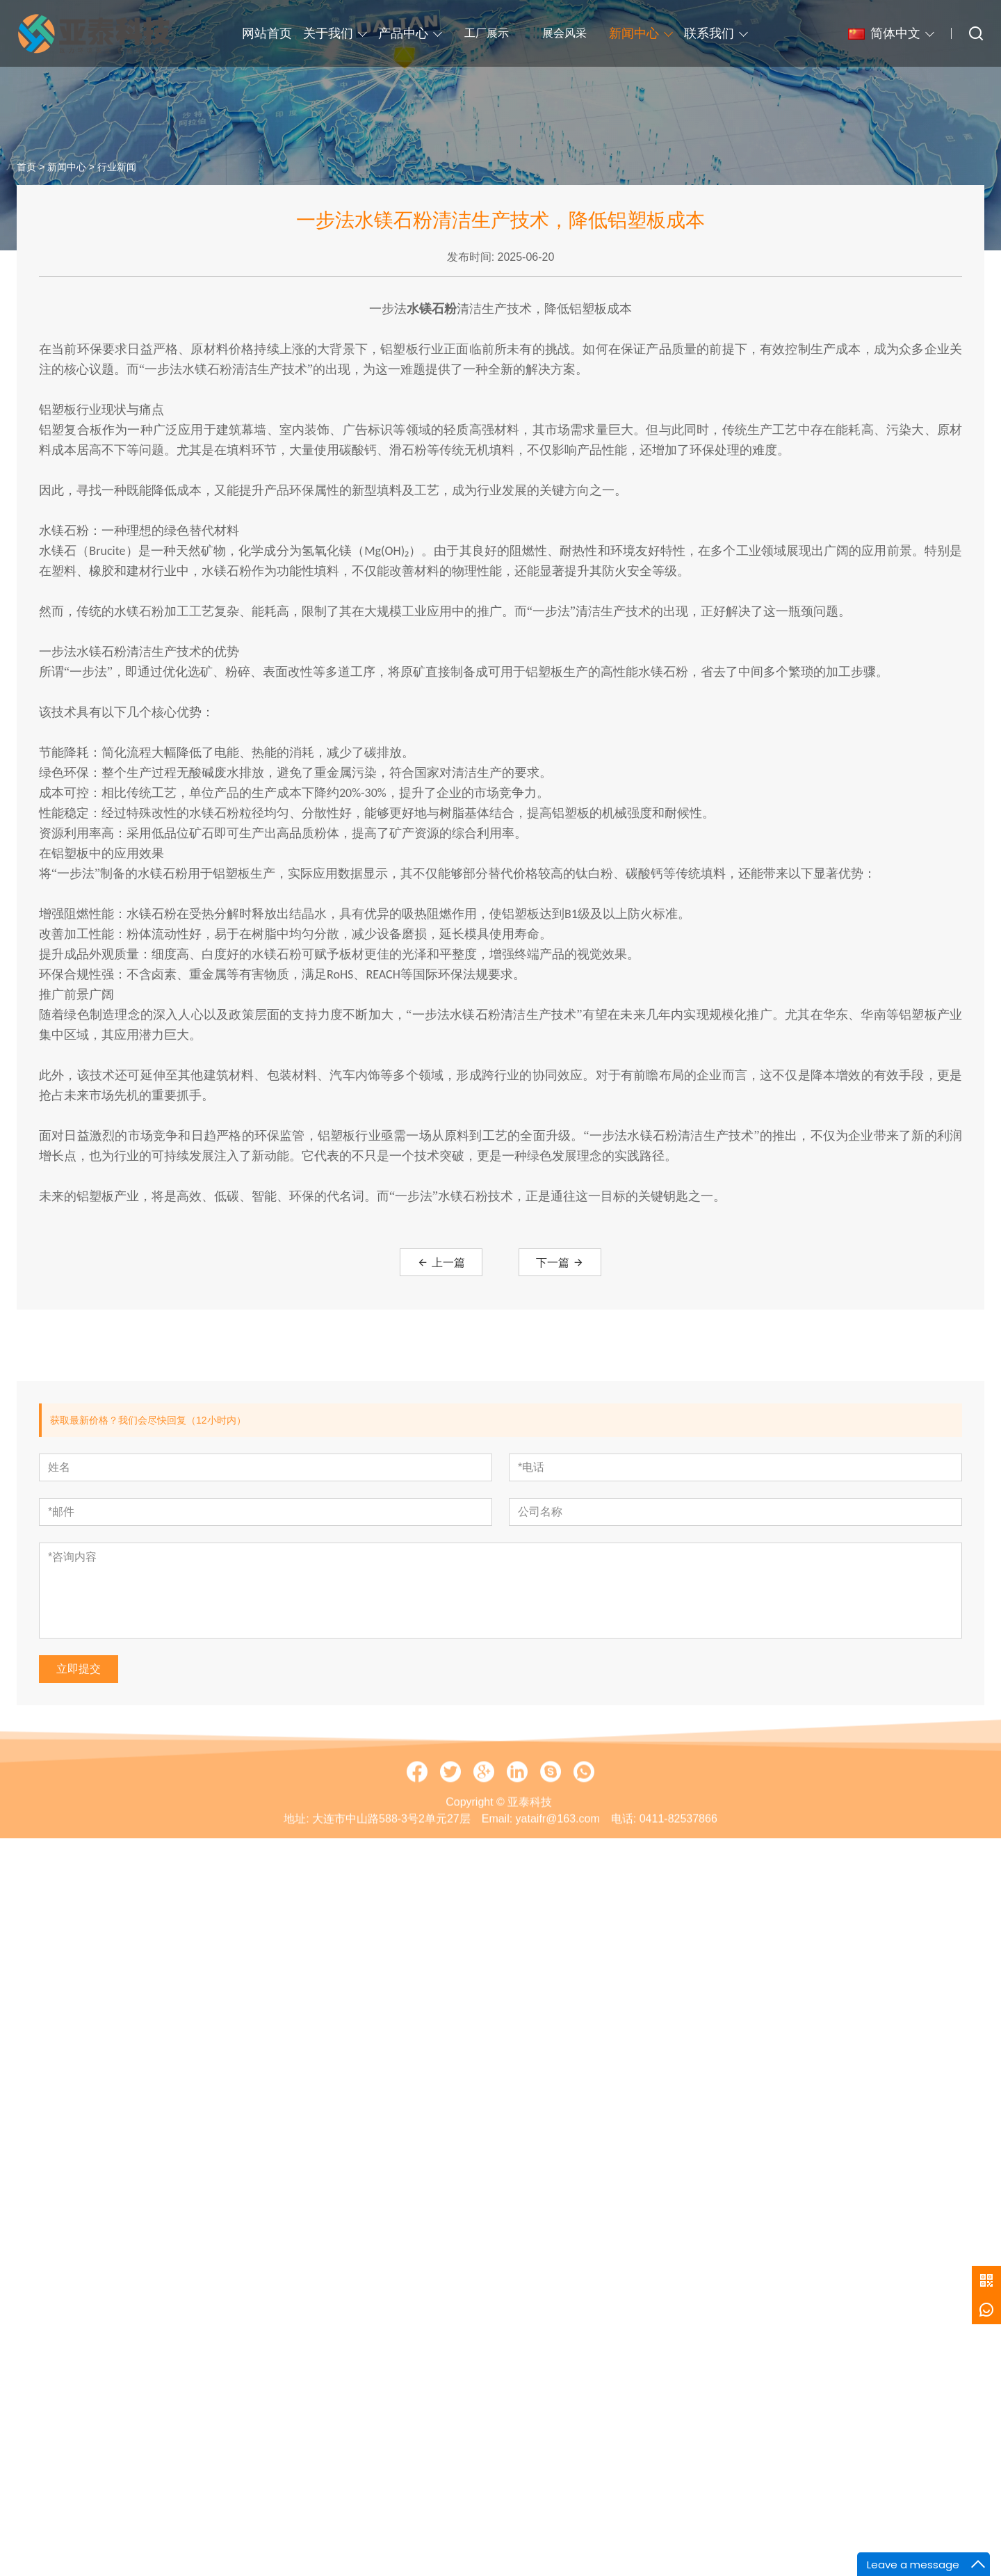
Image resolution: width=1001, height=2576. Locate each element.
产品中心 (403, 33)
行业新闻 (116, 180)
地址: (296, 1870)
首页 (26, 180)
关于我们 (328, 33)
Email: (497, 1870)
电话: (623, 1870)
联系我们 (709, 33)
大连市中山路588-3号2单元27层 (391, 1870)
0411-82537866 (678, 1870)
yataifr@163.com (558, 1870)
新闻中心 (634, 33)
